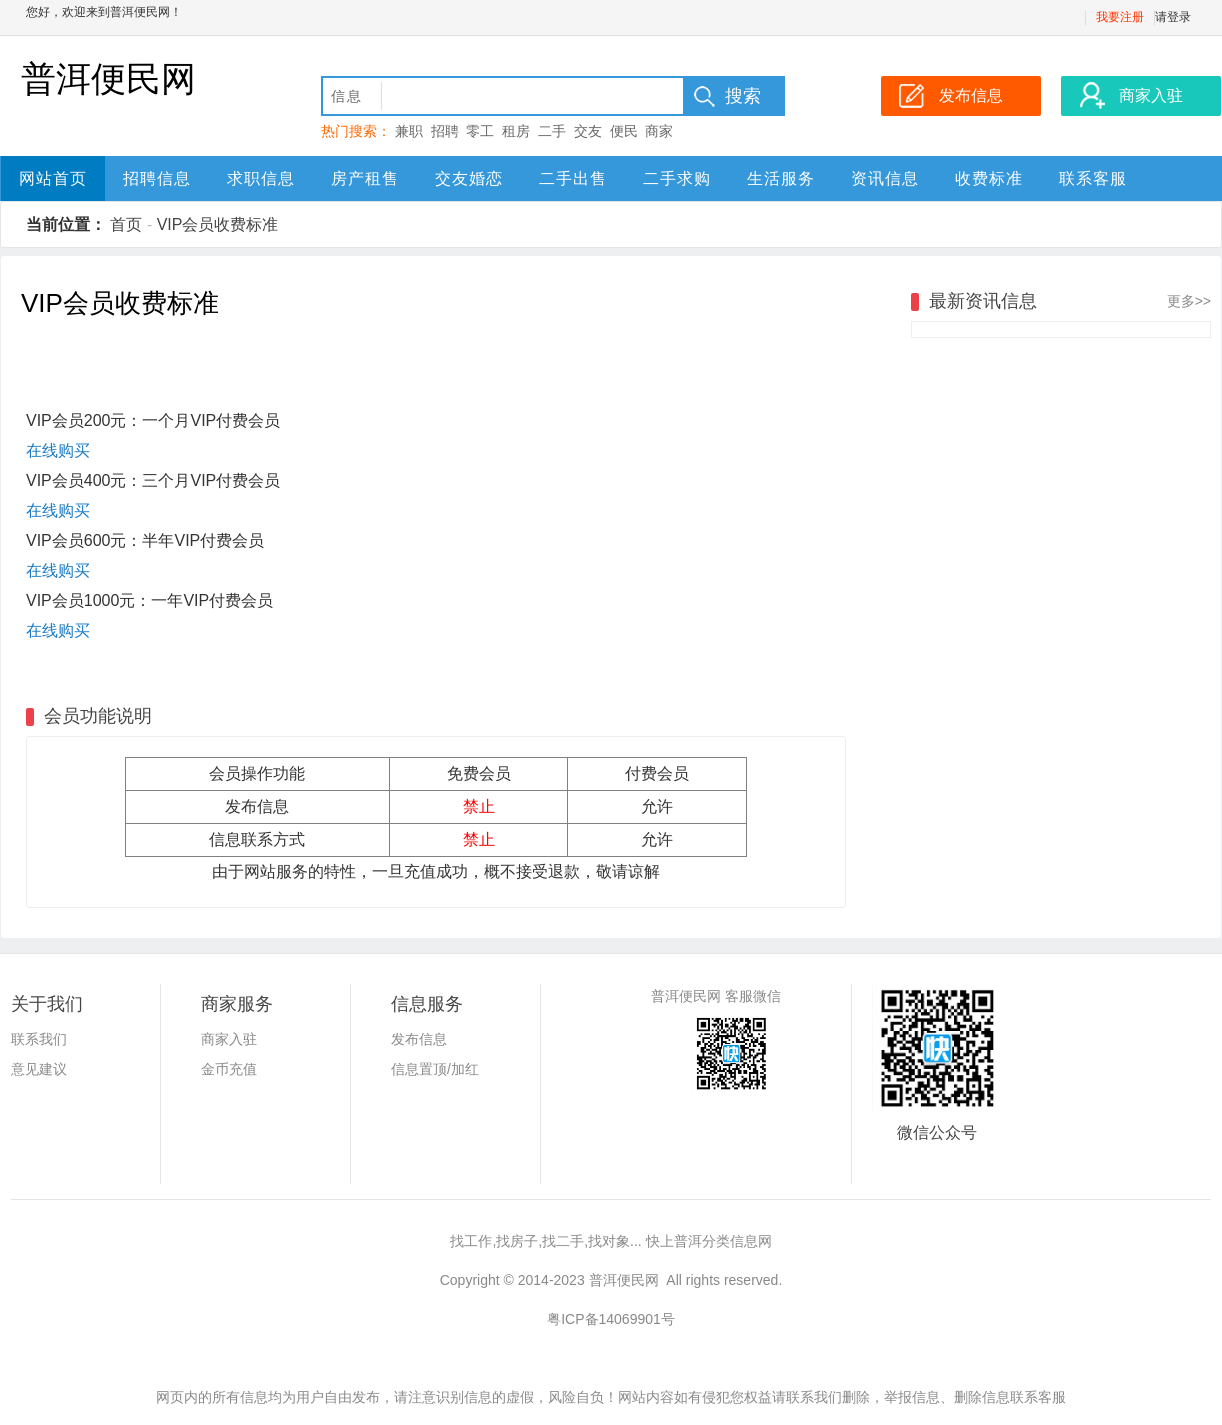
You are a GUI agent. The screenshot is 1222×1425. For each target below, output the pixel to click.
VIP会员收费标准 (218, 224)
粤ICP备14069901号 (611, 1319)
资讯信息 (885, 178)
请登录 (1173, 17)
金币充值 (229, 1069)
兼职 (409, 131)
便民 (624, 131)
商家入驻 (229, 1039)
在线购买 (58, 450)
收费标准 (989, 178)
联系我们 (39, 1039)
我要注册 (1120, 17)
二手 (552, 131)
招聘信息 (157, 178)
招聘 (445, 131)
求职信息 (261, 178)
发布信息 (419, 1039)
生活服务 (781, 178)
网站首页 (53, 178)
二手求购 (677, 178)
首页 (126, 224)
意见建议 (39, 1069)
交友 (588, 131)
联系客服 (1093, 178)
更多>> (1189, 301)
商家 (659, 131)
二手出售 (573, 178)
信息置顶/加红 (435, 1069)
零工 (480, 131)
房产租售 (365, 178)
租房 (516, 131)
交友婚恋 (469, 178)
